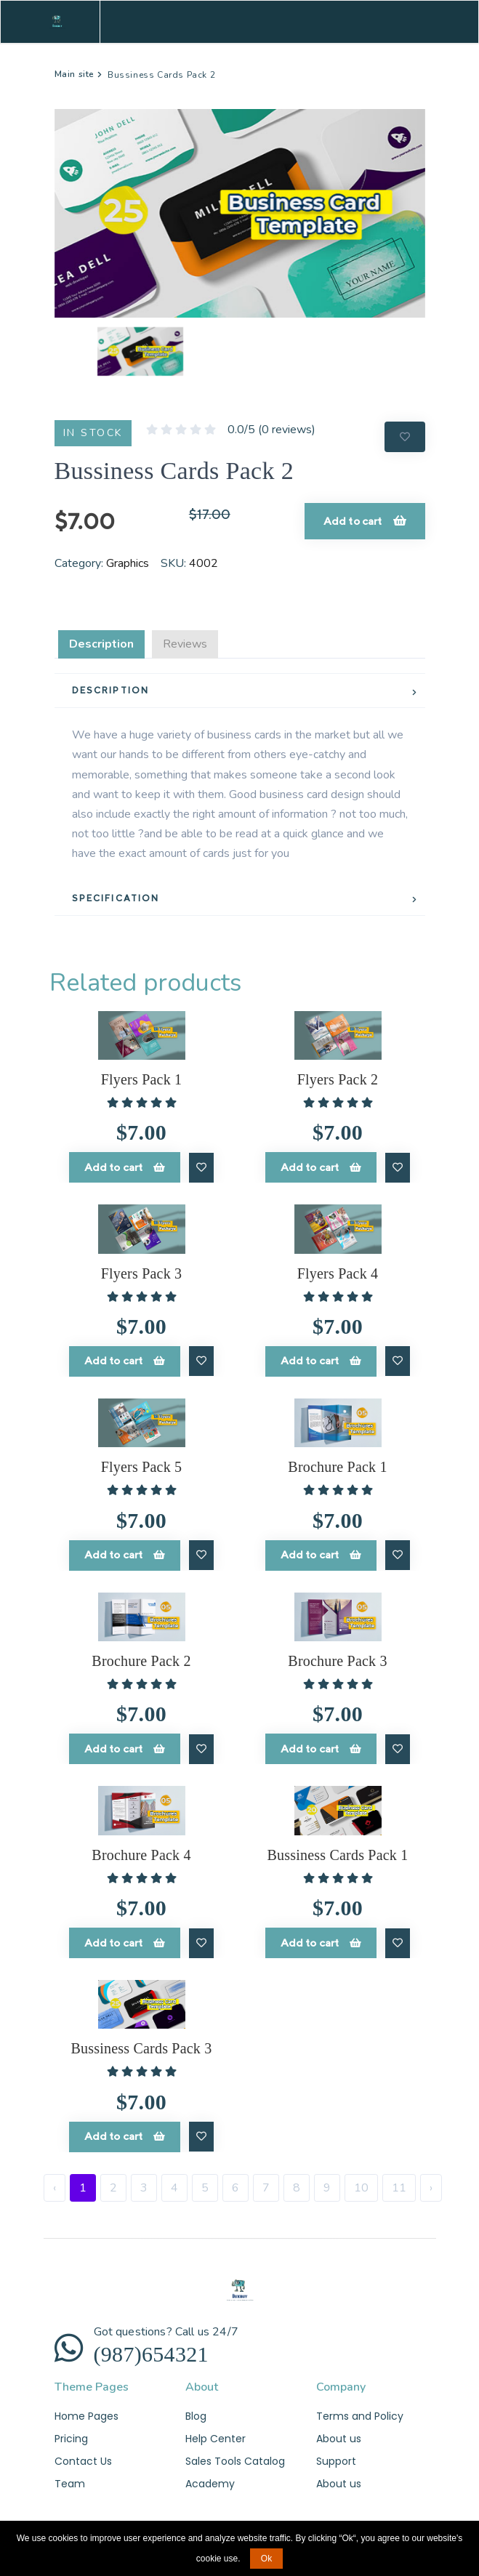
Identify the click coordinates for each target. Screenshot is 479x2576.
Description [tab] (101, 644)
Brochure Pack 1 (337, 1465)
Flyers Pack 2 (337, 1079)
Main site (74, 74)
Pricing (71, 2433)
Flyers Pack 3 (141, 1272)
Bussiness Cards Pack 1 (337, 1851)
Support (336, 2456)
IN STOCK (93, 433)
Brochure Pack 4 (141, 1851)
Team (70, 2478)
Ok (266, 2558)
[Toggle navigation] (413, 21)
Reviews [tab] (185, 644)
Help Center (215, 2433)
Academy (210, 2478)
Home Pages (86, 2410)
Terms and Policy (359, 2410)
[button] (82, 351)
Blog (195, 2410)
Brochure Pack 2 (141, 1658)
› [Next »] (431, 2182)
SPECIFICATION (116, 898)
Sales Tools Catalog (235, 2456)
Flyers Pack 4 (337, 1272)
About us (338, 2433)
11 (399, 2182)
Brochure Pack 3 (337, 1658)
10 (361, 2182)
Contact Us (83, 2456)
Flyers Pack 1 (141, 1079)
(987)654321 (151, 2348)
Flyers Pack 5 (141, 1465)
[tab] (240, 691)
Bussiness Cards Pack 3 (141, 2044)
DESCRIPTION (111, 690)
